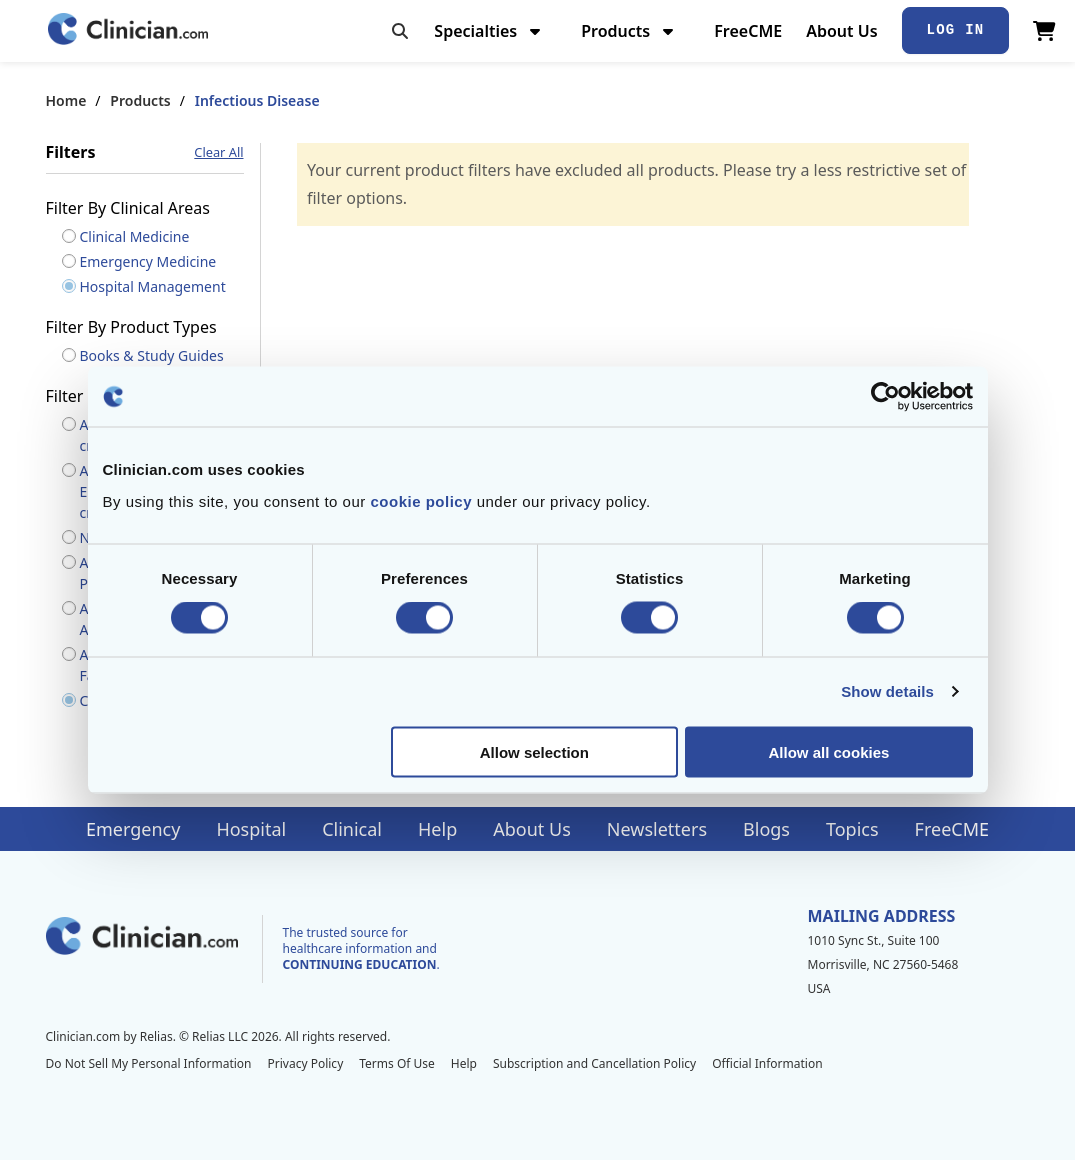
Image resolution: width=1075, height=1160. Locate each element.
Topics (852, 829)
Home (66, 100)
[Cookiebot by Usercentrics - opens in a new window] (885, 397)
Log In (956, 30)
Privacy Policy (306, 1063)
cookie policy (421, 500)
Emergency (133, 829)
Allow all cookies (829, 751)
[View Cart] (1044, 31)
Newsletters (657, 829)
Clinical (352, 829)
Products (629, 31)
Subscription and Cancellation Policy (594, 1063)
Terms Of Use (397, 1063)
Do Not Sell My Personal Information (149, 1063)
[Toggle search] (400, 31)
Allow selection (534, 751)
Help (437, 829)
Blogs (766, 829)
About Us (841, 31)
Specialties (489, 31)
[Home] (128, 30)
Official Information (767, 1063)
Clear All (218, 152)
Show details (887, 691)
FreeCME (748, 31)
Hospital (251, 829)
